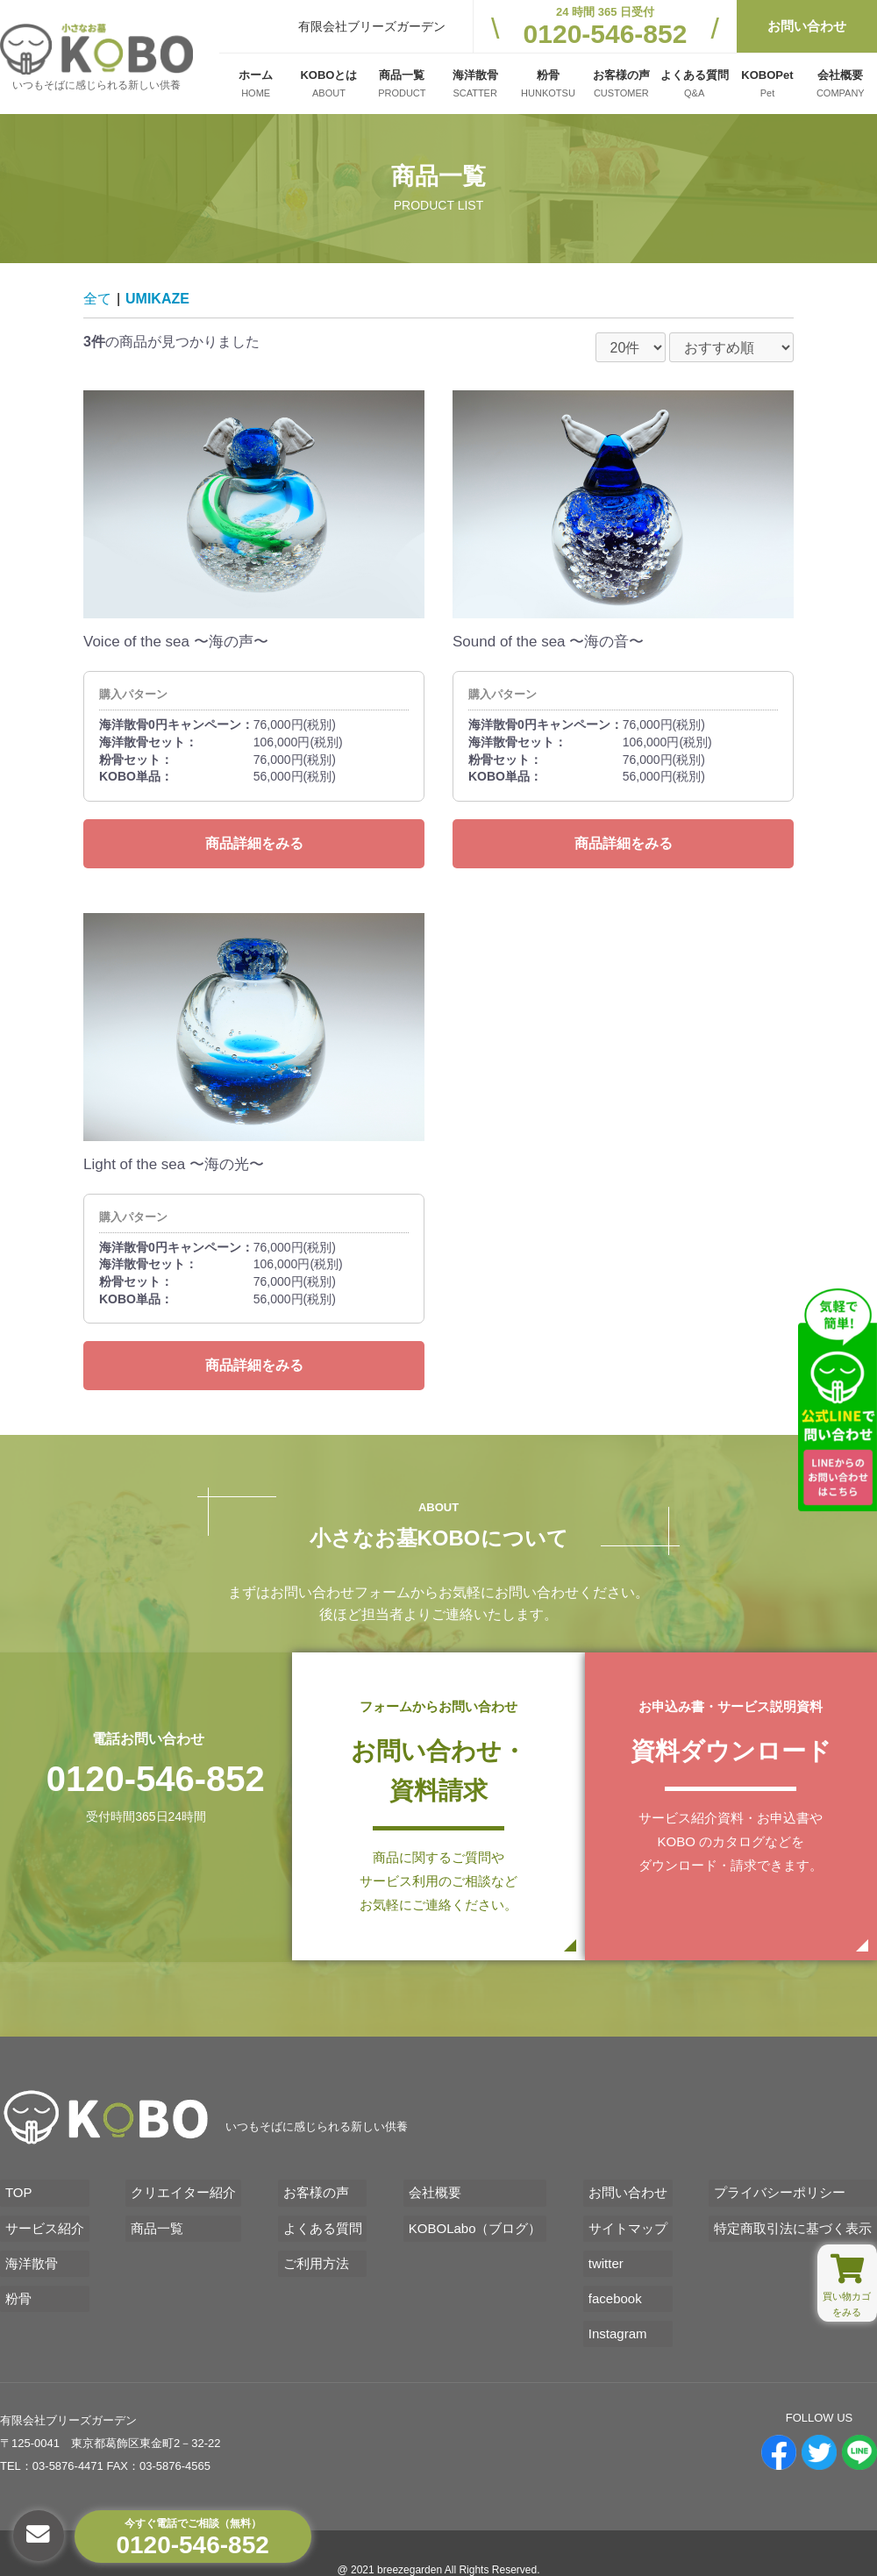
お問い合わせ (806, 25)
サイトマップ (630, 2213)
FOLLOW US (819, 2384)
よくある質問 (321, 2213)
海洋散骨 (26, 2243)
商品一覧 (154, 2213)
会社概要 (436, 2183)
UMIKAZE (157, 298)
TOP (13, 2183)
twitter (608, 2243)
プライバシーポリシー (785, 2183)
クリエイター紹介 (180, 2183)
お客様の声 (314, 2183)
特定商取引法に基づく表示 (798, 2213)
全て (97, 298)
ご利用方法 (314, 2243)
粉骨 (13, 2273)
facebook (618, 2273)
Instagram (620, 2302)
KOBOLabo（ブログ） (476, 2213)
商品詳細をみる (254, 843)
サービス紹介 (39, 2213)
